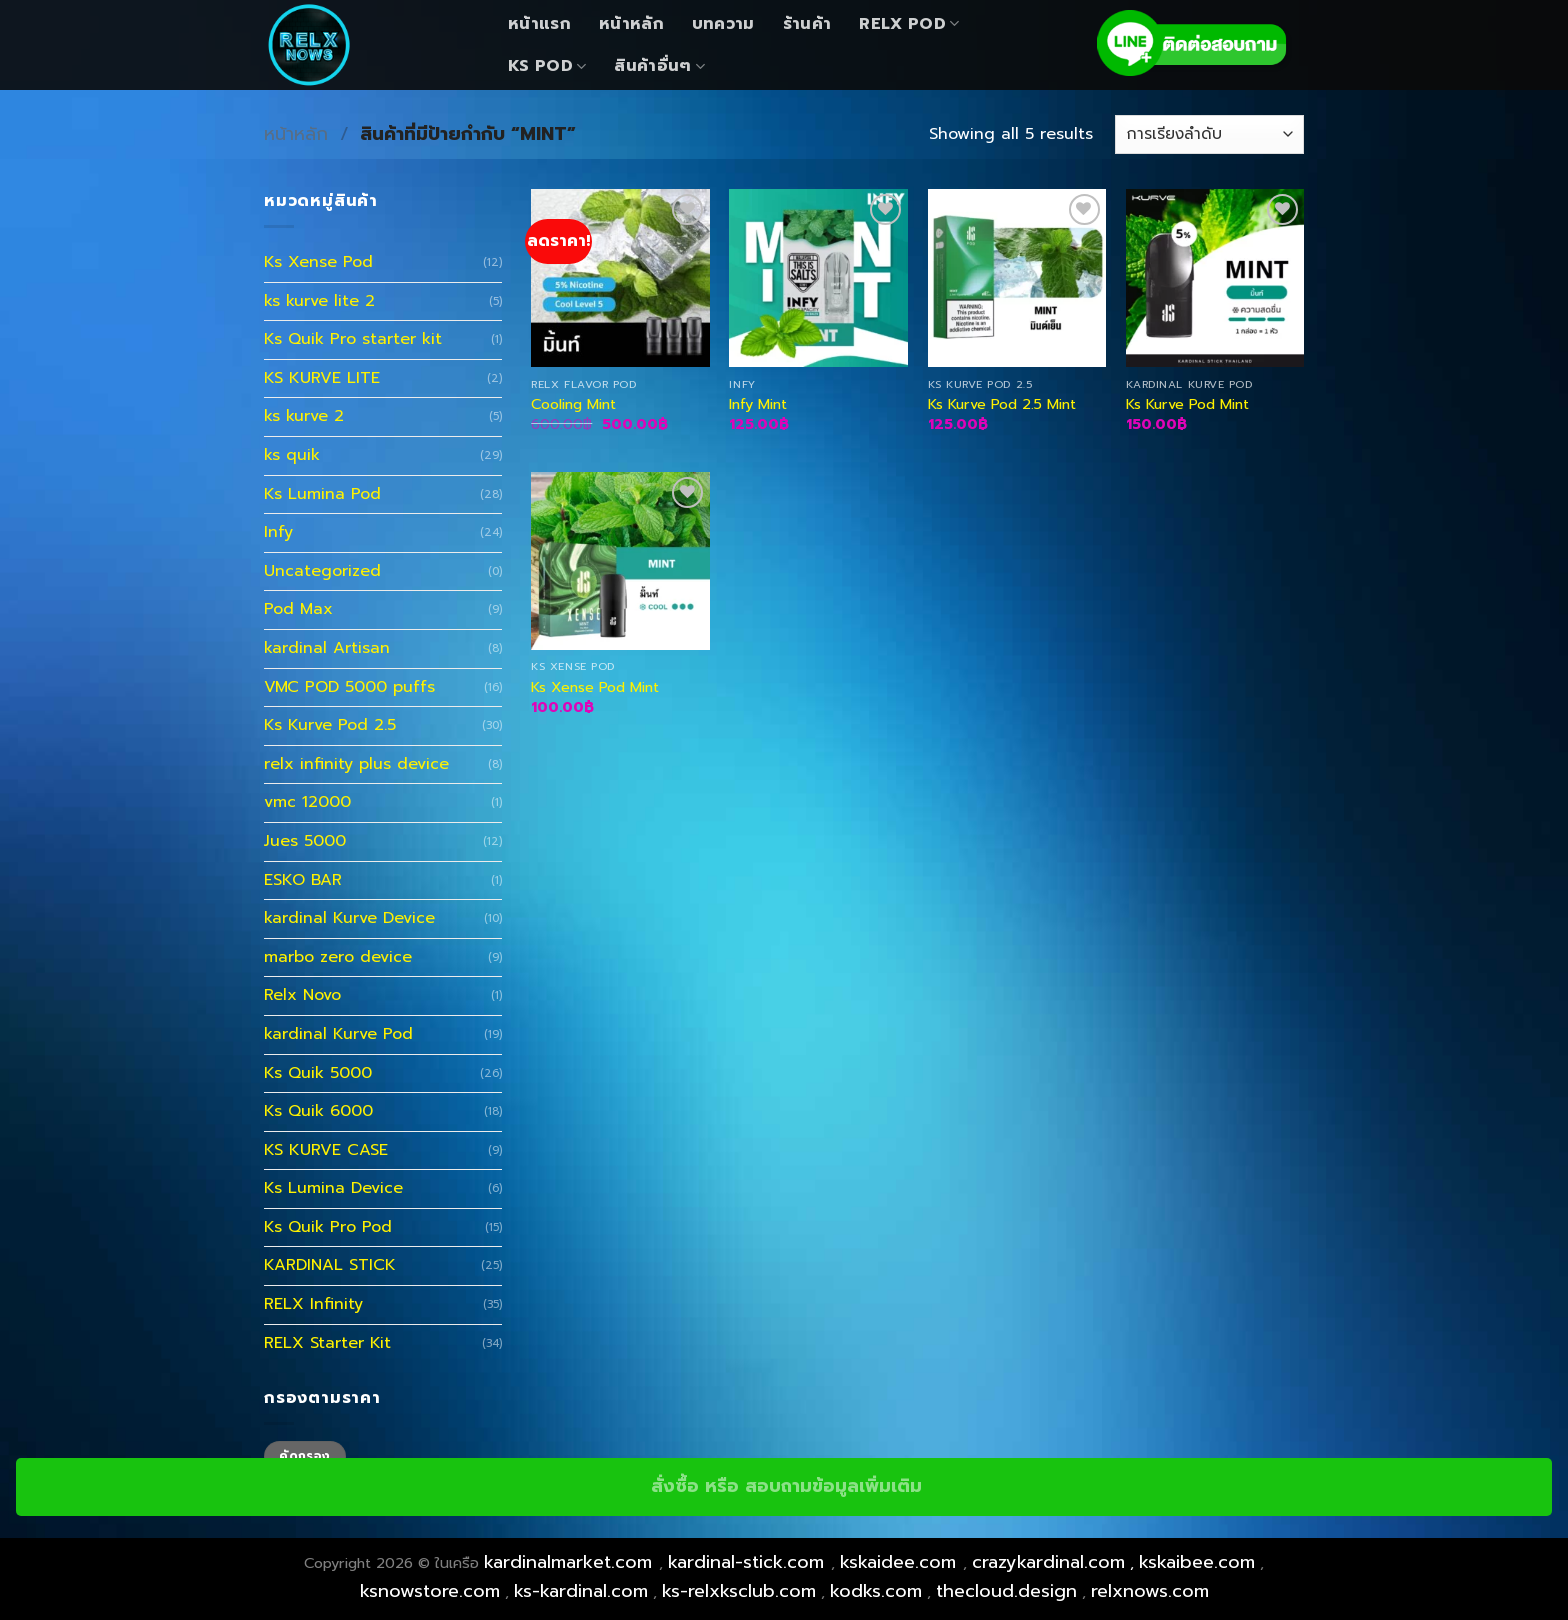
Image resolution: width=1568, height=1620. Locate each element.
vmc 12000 (307, 802)
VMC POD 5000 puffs (349, 687)
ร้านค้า (807, 24)
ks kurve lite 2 (319, 301)
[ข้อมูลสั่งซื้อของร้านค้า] (1209, 134)
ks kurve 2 (304, 416)
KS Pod (547, 66)
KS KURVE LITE (322, 378)
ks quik (292, 455)
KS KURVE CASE (326, 1150)
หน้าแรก (539, 24)
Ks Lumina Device (333, 1188)
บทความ (723, 24)
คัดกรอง (304, 1456)
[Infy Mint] (818, 278)
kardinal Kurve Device (349, 918)
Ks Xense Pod (318, 262)
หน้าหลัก (631, 24)
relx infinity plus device (356, 764)
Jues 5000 (305, 841)
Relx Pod (909, 24)
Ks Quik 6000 (318, 1111)
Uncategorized (322, 571)
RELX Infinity (313, 1304)
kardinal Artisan (327, 648)
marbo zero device (338, 957)
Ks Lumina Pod (322, 494)
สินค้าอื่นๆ (659, 66)
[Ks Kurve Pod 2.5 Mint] (1017, 278)
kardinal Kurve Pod (338, 1034)
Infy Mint (758, 404)
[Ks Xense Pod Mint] (620, 561)
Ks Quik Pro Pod (328, 1227)
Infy (278, 532)
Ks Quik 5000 (318, 1073)
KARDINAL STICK (330, 1265)
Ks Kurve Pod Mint (1187, 404)
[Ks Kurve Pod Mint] (1215, 278)
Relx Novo (302, 995)
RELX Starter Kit (327, 1343)
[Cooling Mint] (620, 278)
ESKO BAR (303, 880)
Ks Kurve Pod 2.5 (330, 725)
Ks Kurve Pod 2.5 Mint (1002, 404)
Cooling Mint (573, 404)
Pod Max (298, 609)
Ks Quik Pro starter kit (353, 339)
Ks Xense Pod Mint (595, 687)
